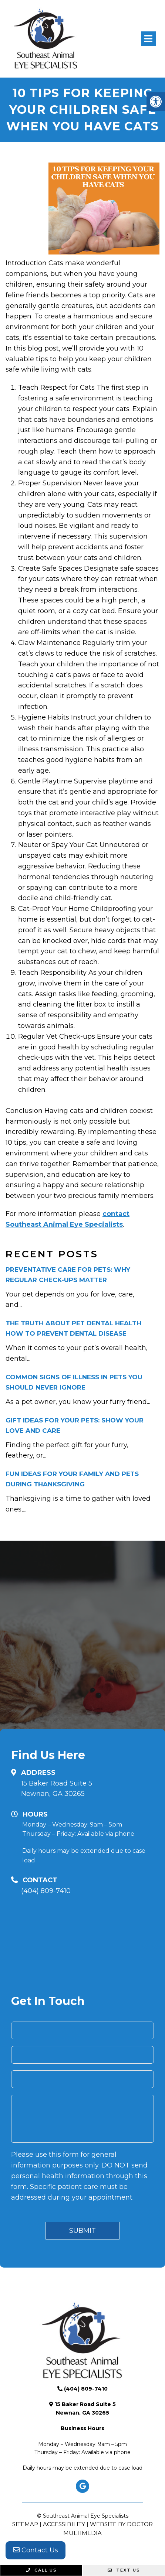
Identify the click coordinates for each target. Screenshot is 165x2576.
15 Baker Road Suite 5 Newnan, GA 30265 (56, 1788)
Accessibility (64, 2524)
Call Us (41, 2570)
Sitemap (25, 2524)
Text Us (124, 2570)
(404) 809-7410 (46, 1891)
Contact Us (35, 2550)
